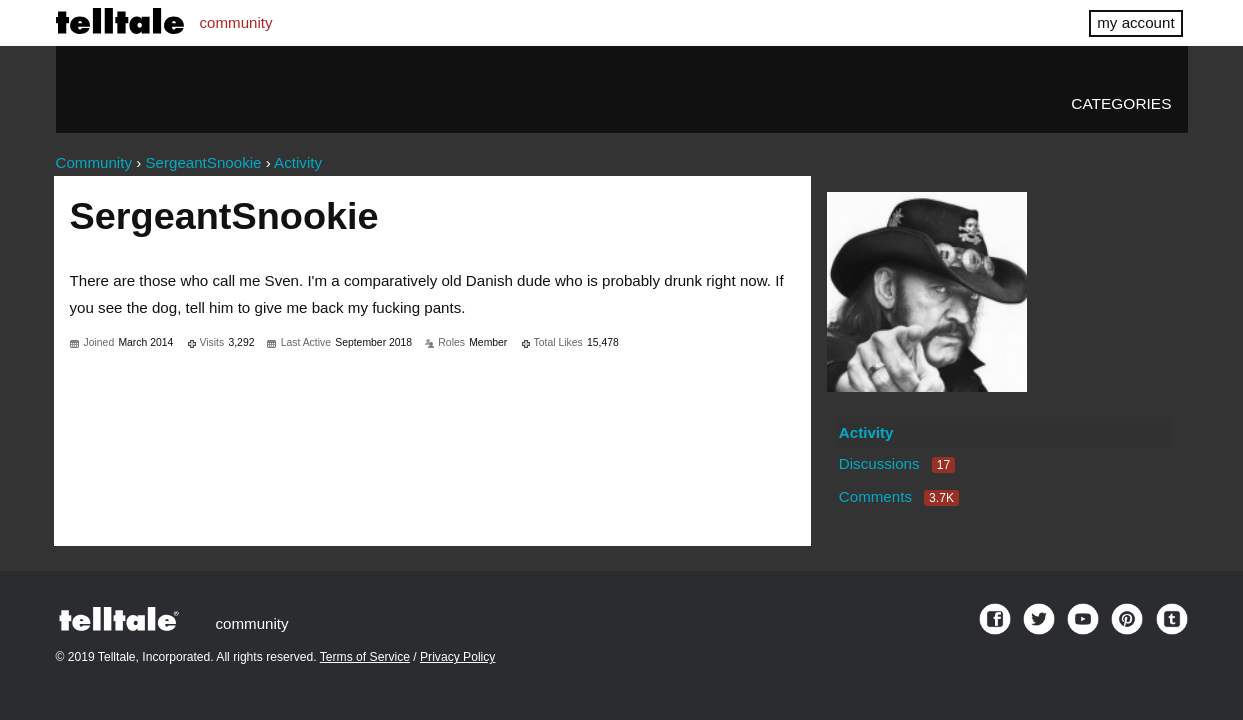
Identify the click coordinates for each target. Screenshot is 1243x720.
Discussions (897, 463)
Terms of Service (365, 657)
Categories (1121, 103)
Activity (866, 432)
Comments (899, 496)
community (236, 22)
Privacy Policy (457, 657)
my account (1135, 22)
